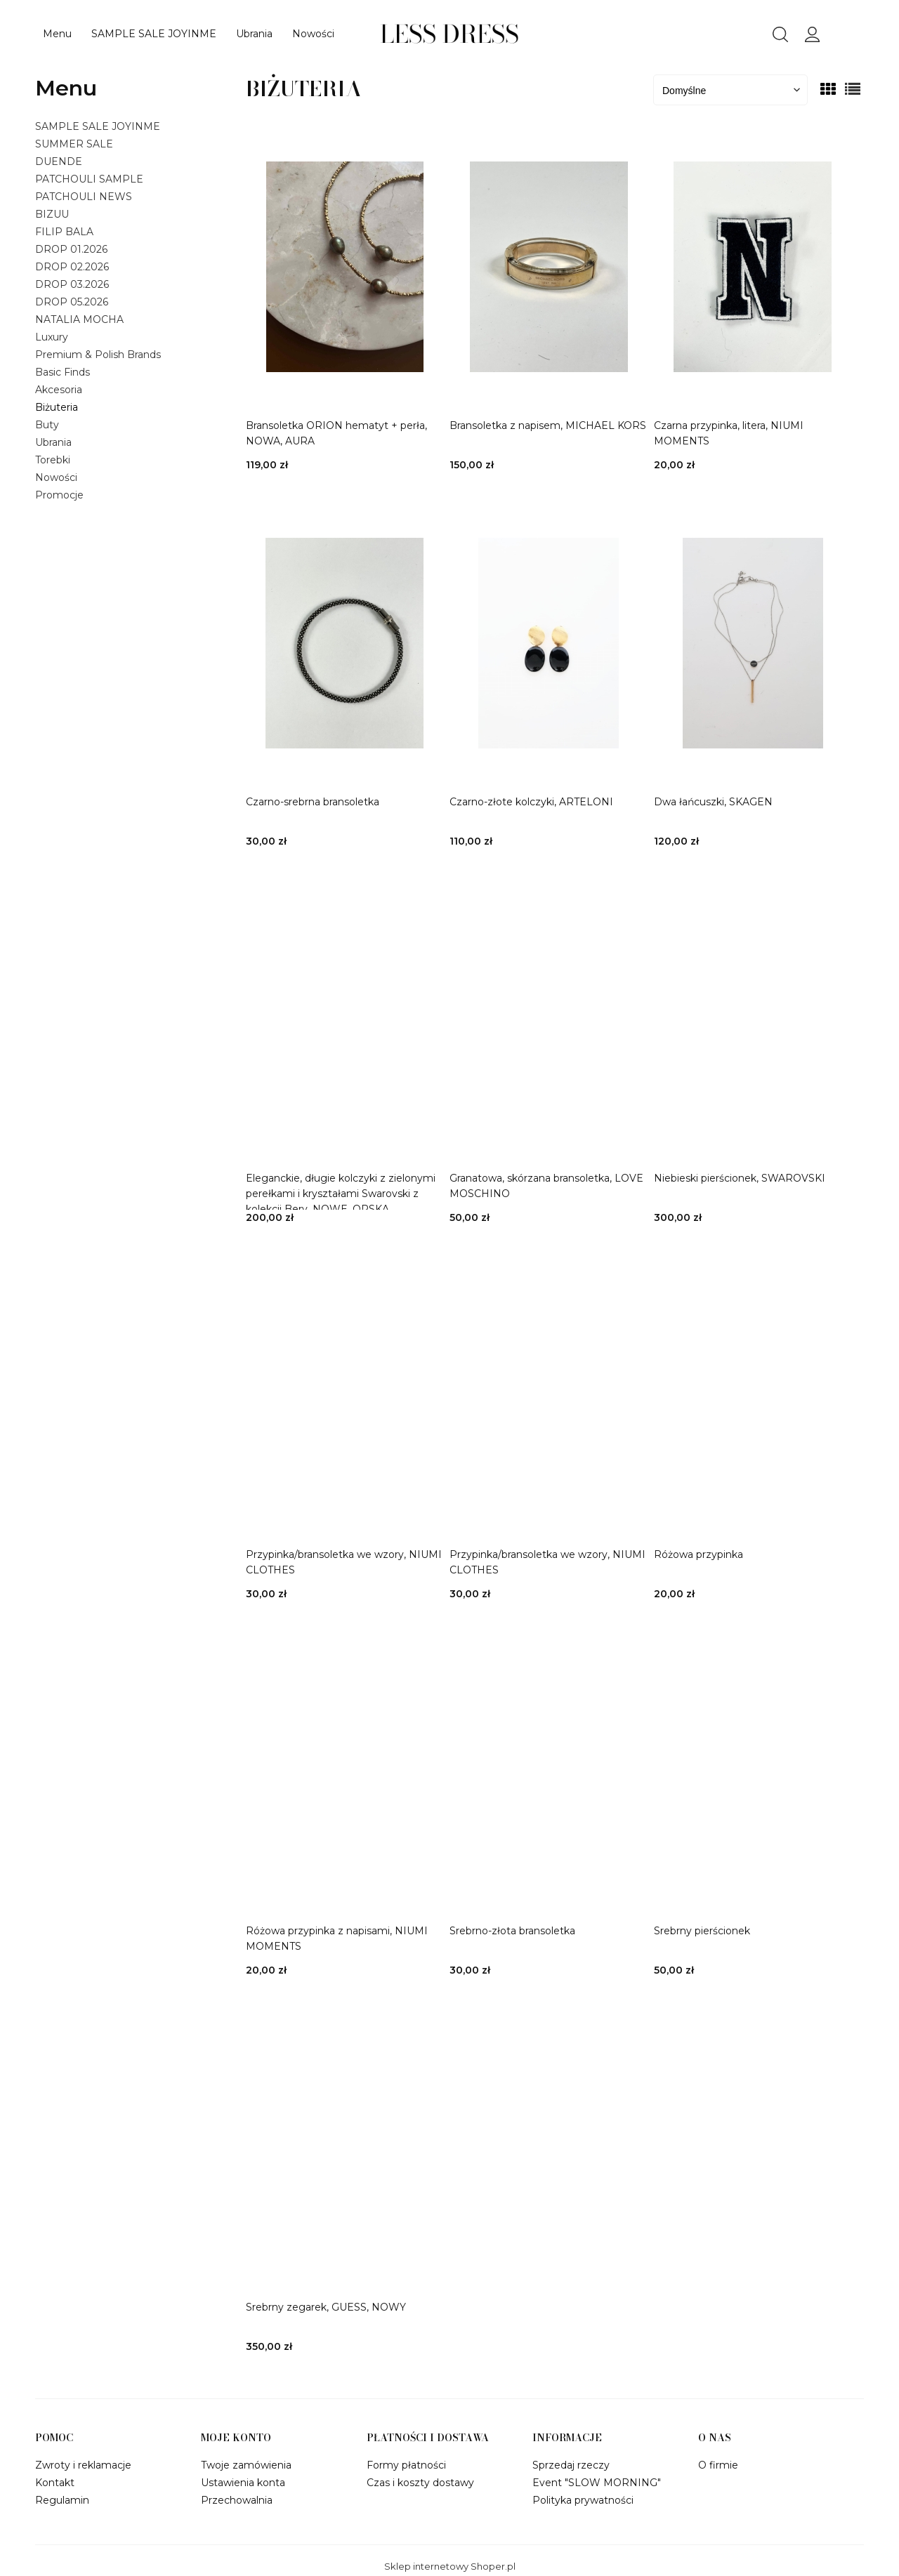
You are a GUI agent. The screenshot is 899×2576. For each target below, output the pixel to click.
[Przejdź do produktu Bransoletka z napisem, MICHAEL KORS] (549, 266)
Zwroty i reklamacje (83, 2465)
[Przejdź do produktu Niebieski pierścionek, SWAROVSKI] (753, 1019)
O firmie (718, 2465)
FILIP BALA (64, 231)
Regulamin (62, 2500)
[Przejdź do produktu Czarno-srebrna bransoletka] (345, 643)
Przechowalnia (237, 2500)
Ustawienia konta (243, 2482)
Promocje (59, 495)
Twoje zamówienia (246, 2465)
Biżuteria (56, 407)
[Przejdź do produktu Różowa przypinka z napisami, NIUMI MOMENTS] (345, 1772)
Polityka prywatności (583, 2500)
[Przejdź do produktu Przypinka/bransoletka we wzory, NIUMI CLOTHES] (345, 1395)
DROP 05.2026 (71, 302)
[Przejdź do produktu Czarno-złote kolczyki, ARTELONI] (549, 643)
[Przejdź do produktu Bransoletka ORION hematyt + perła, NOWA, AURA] (345, 266)
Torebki (52, 460)
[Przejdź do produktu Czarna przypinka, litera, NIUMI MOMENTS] (753, 266)
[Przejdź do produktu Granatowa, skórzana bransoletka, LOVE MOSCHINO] (549, 1019)
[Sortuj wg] (730, 89)
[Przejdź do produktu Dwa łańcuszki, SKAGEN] (753, 643)
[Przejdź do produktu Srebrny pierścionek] (753, 1772)
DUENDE (58, 161)
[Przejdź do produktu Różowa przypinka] (753, 1395)
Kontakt (54, 2482)
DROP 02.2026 (72, 266)
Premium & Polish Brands (98, 354)
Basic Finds (62, 372)
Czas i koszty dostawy (420, 2482)
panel (812, 33)
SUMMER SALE (74, 144)
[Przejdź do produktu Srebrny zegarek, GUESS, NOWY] (345, 2148)
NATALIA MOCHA (79, 319)
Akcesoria (58, 389)
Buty (47, 424)
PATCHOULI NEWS (83, 196)
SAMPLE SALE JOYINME (97, 126)
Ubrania (53, 442)
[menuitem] (57, 34)
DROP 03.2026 (72, 284)
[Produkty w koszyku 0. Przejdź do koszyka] (862, 37)
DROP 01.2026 (71, 249)
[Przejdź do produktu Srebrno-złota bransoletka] (549, 1772)
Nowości (56, 477)
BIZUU (52, 214)
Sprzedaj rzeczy (571, 2465)
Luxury (51, 337)
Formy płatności (406, 2465)
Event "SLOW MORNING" (596, 2482)
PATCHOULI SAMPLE (89, 179)
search (780, 34)
